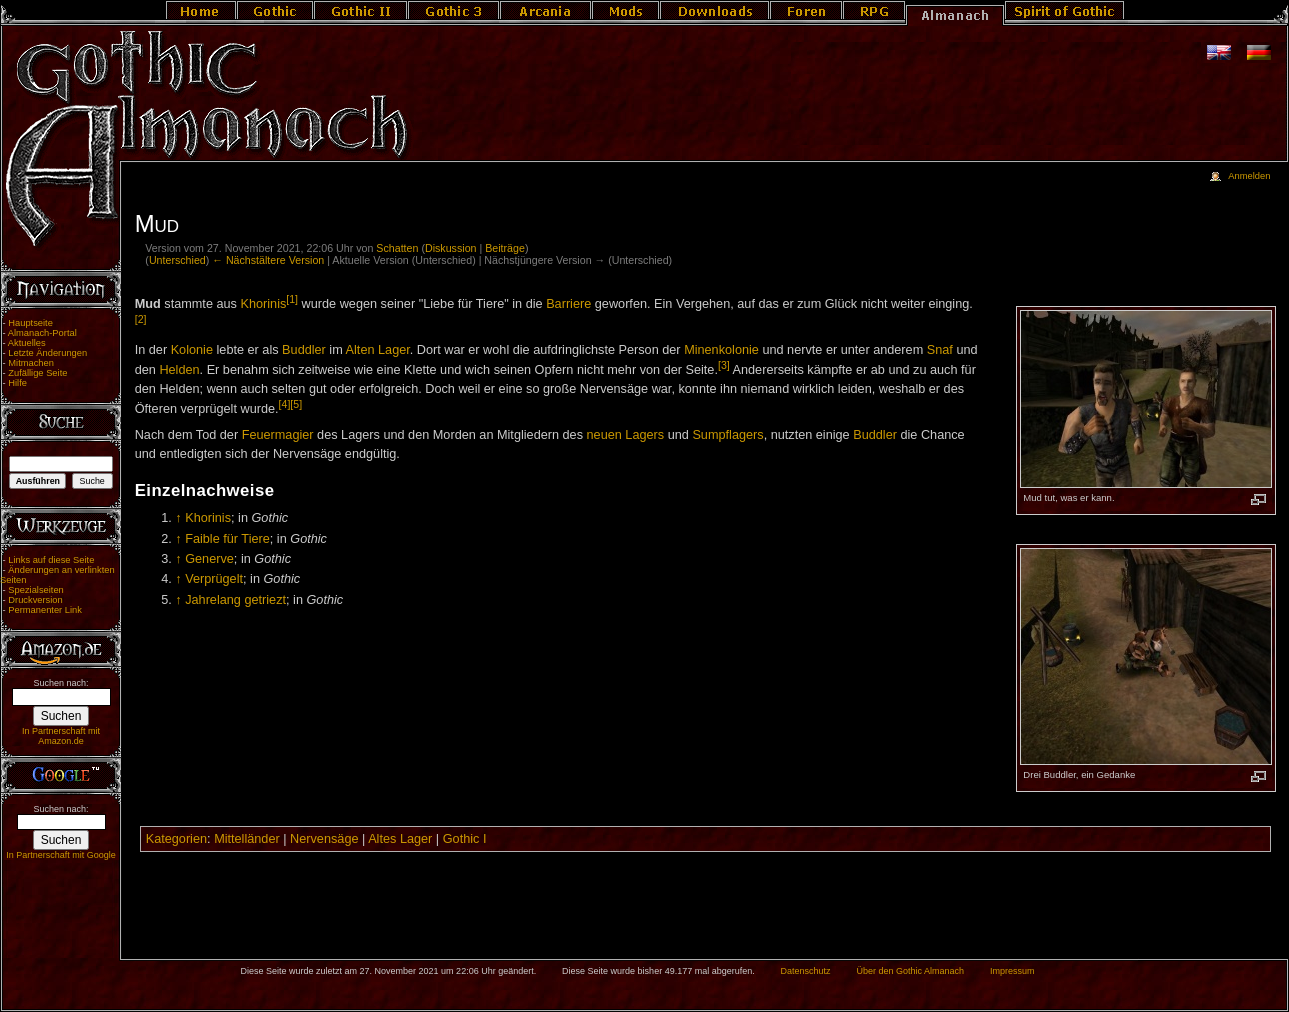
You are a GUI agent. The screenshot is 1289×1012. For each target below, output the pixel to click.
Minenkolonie (721, 350)
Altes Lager (400, 839)
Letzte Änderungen (47, 353)
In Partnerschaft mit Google (61, 855)
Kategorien (176, 839)
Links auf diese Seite (51, 560)
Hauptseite (30, 323)
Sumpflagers (727, 435)
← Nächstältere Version (268, 260)
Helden (179, 370)
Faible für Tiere (227, 539)
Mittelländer (247, 839)
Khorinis (263, 304)
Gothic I (465, 839)
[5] (296, 404)
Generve (209, 559)
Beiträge (505, 248)
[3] (724, 365)
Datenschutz (806, 971)
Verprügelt (214, 579)
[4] (285, 404)
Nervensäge (324, 839)
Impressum (1012, 971)
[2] (141, 319)
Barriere (568, 304)
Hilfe (17, 383)
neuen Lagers (626, 435)
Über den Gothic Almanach (911, 971)
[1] (292, 299)
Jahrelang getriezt (235, 600)
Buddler (304, 350)
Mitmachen (31, 363)
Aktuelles (27, 343)
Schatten (397, 248)
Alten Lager (378, 350)
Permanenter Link (45, 610)
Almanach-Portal (42, 333)
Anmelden (1249, 176)
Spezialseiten (36, 590)
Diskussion (451, 248)
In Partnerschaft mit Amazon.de (61, 736)
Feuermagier (278, 435)
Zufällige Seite (37, 373)
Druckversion (35, 600)
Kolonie (192, 350)
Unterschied (177, 260)
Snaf (940, 350)
